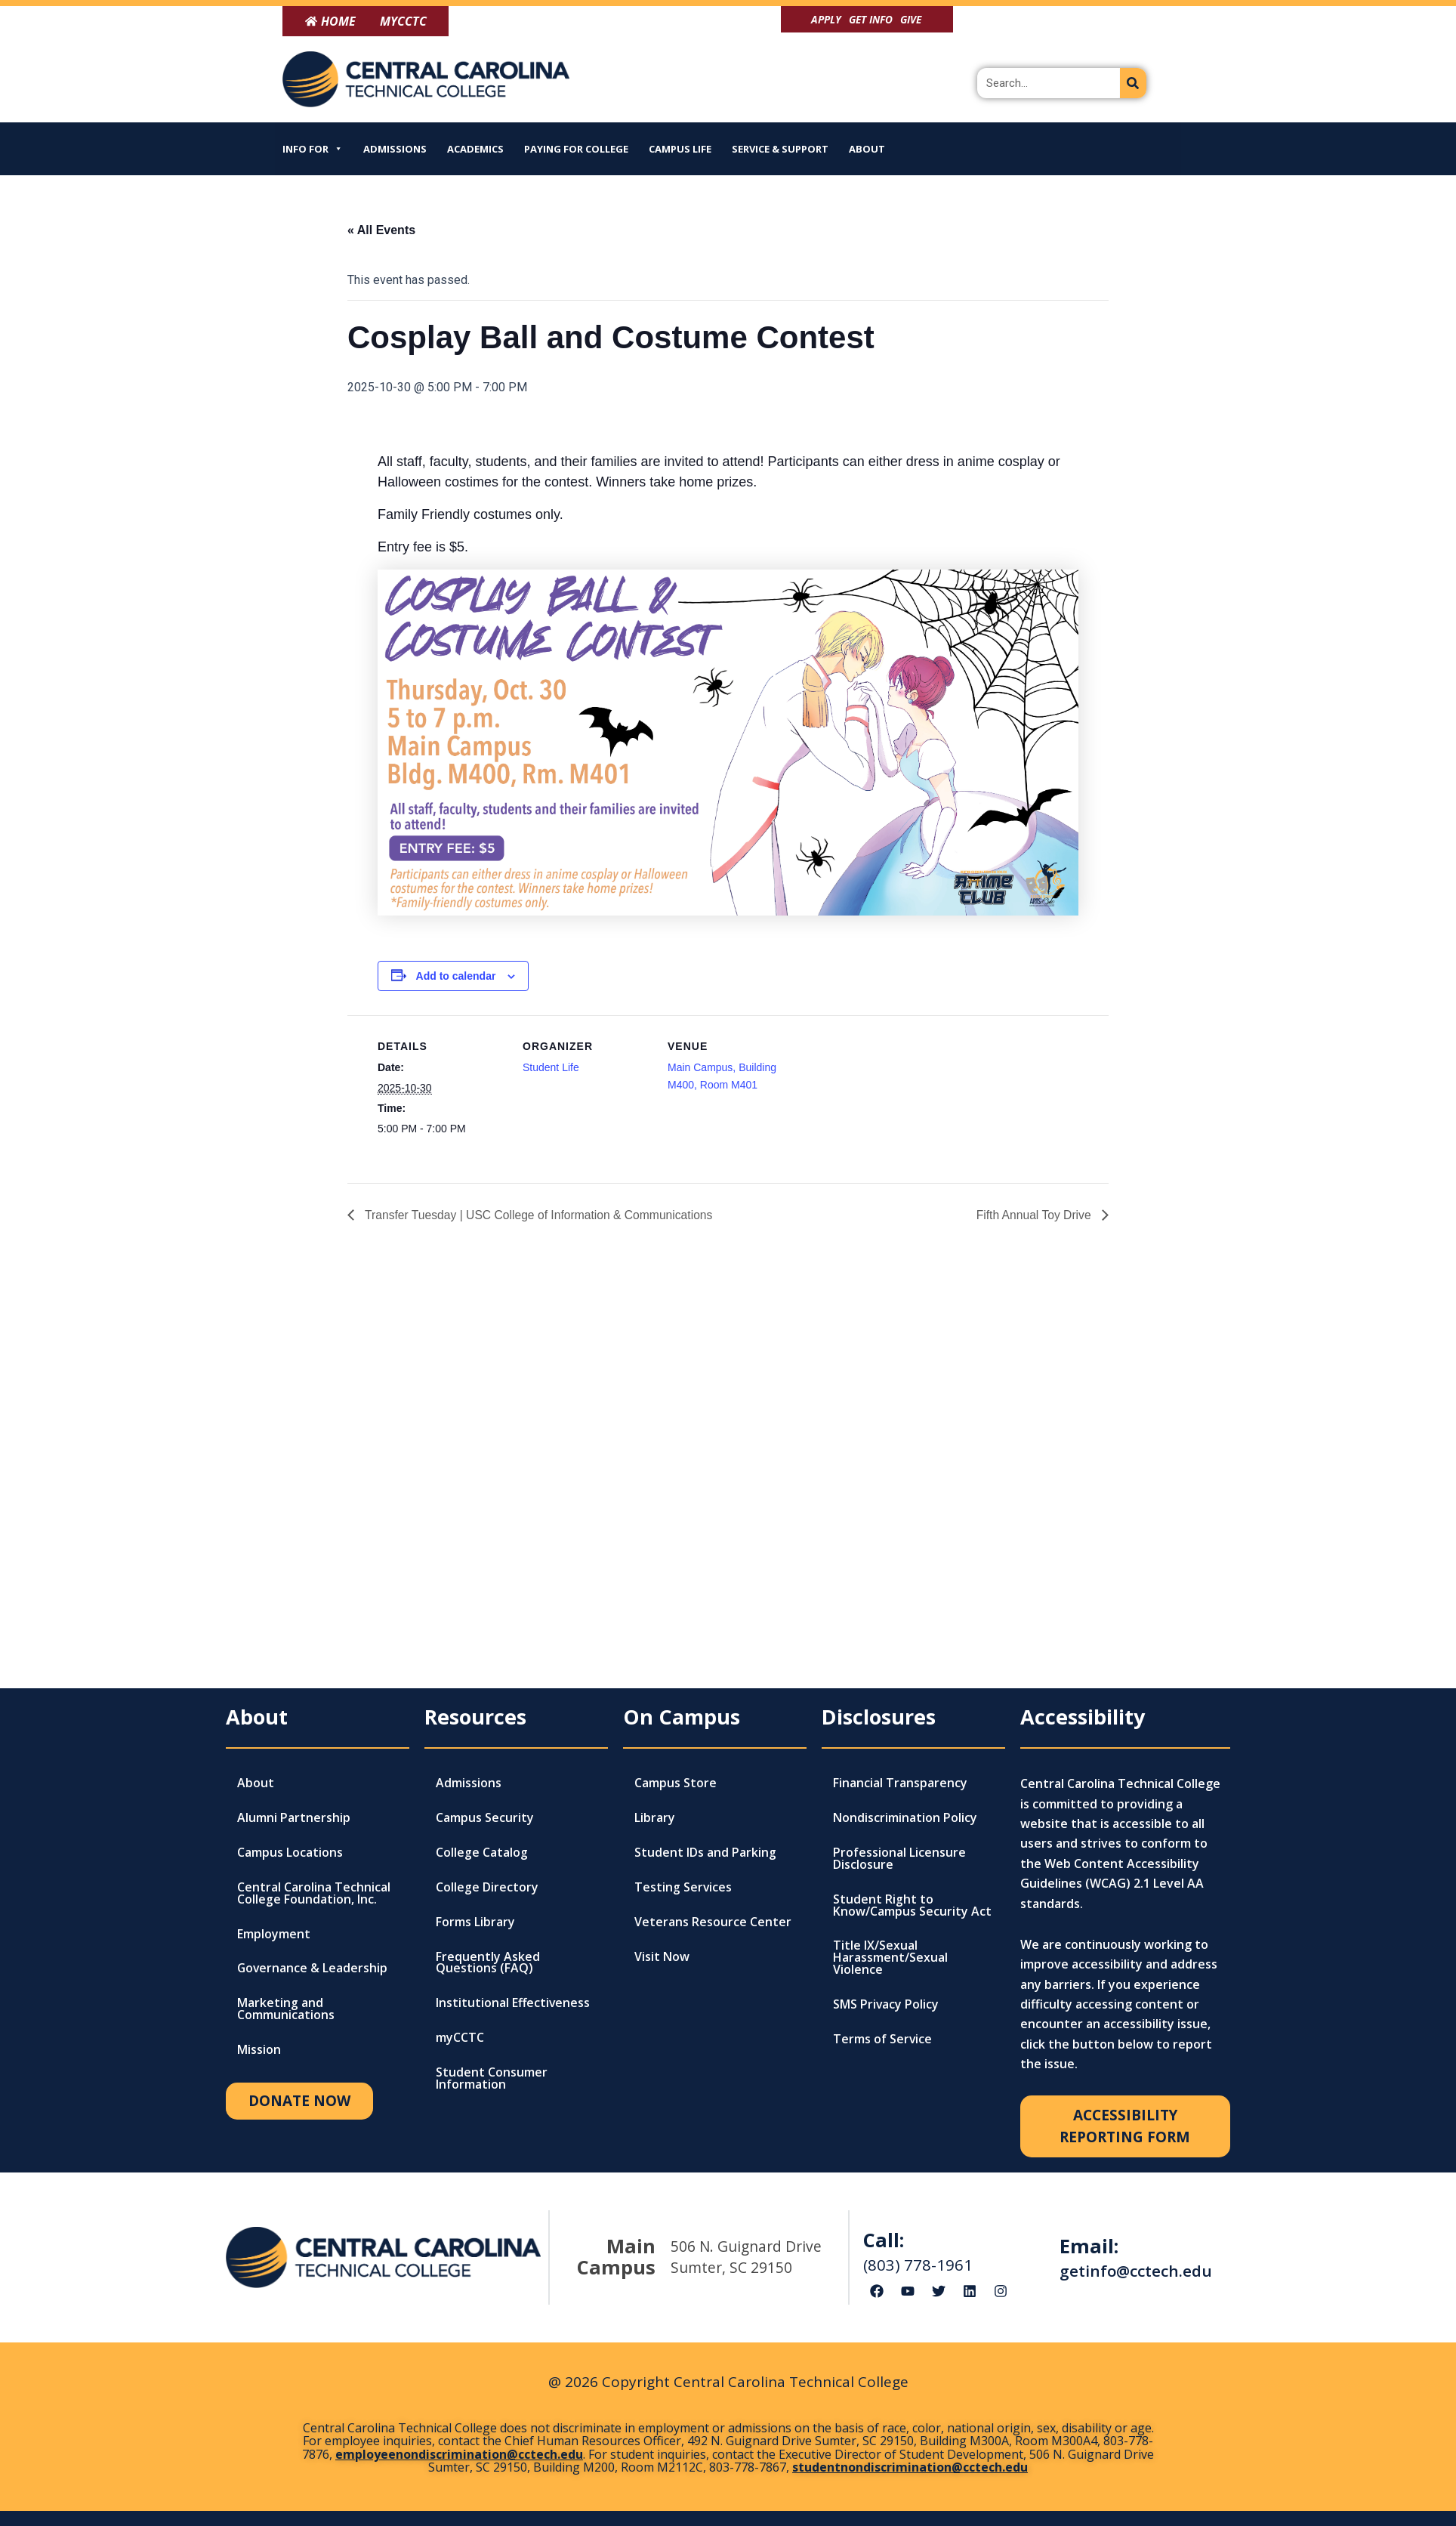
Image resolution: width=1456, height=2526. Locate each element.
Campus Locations (290, 1853)
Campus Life (680, 149)
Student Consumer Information (492, 2079)
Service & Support (780, 149)
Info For (312, 148)
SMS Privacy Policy (886, 2005)
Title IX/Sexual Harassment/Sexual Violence (890, 1958)
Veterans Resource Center (712, 1922)
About (867, 149)
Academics (475, 149)
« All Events (381, 230)
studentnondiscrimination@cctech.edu (910, 2467)
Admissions (395, 149)
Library (654, 1818)
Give (910, 19)
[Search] (1133, 83)
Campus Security (485, 1818)
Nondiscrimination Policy (905, 1818)
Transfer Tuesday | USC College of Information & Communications (541, 1214)
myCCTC (460, 2038)
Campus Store (675, 1783)
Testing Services (683, 1887)
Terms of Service (883, 2040)
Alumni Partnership (293, 1818)
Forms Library (475, 1922)
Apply (826, 19)
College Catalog (482, 1853)
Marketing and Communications (286, 2010)
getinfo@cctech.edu (1136, 2270)
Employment (273, 1934)
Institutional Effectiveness (513, 2004)
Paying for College (576, 149)
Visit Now (661, 1957)
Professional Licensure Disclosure (899, 1859)
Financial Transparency (900, 1783)
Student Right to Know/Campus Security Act (912, 1905)
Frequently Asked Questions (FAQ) (488, 1963)
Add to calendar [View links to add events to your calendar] (456, 976)
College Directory (487, 1887)
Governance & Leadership (313, 1969)
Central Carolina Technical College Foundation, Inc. (313, 1893)
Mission (259, 2051)
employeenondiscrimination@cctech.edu (459, 2454)
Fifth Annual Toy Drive (1033, 1214)
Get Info (871, 19)
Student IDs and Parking (705, 1853)
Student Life (551, 1067)
